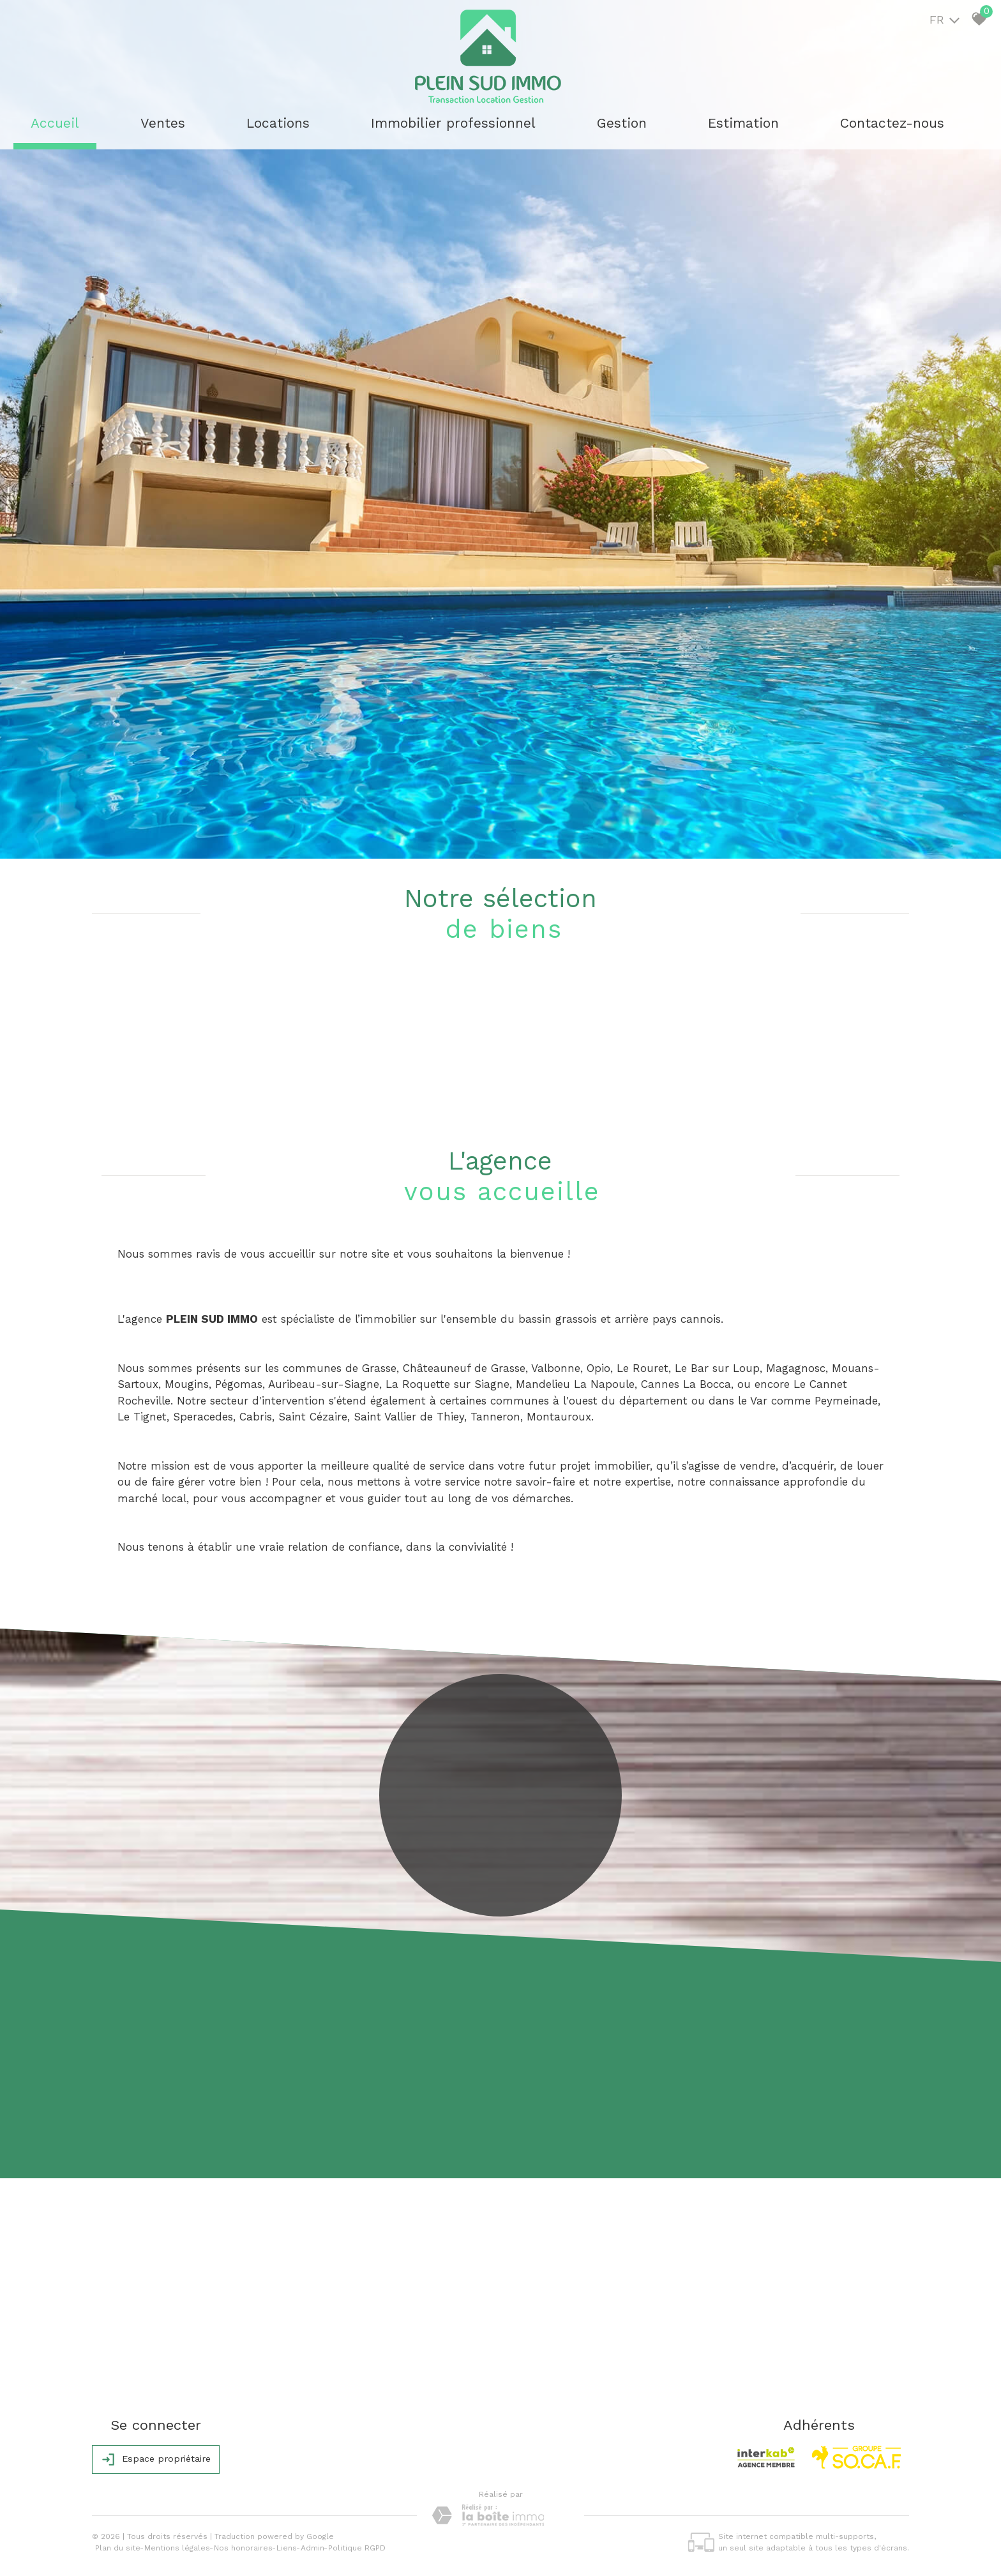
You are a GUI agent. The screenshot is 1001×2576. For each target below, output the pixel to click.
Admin (312, 2547)
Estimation (743, 123)
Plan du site (117, 2547)
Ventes (162, 123)
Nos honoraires (243, 2547)
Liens (286, 2547)
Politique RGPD (357, 2547)
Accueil (55, 123)
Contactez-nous (892, 123)
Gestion (622, 123)
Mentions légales (177, 2547)
